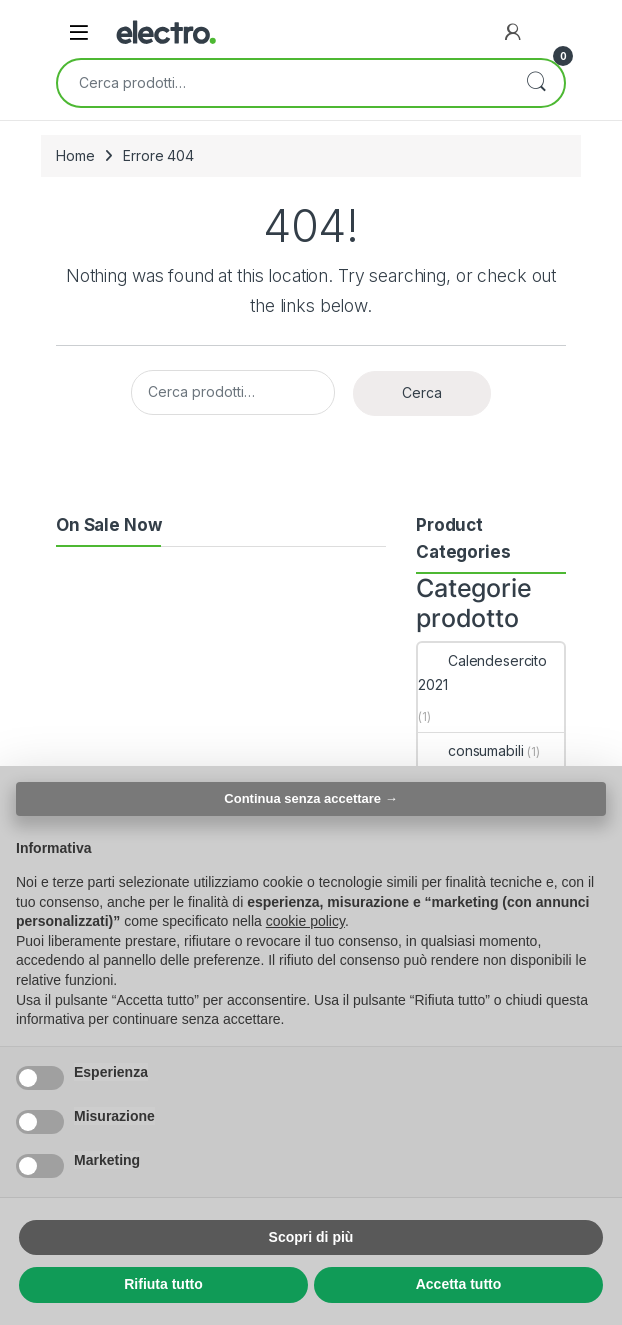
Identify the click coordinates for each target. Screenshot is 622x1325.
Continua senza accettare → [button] (310, 798)
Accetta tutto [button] (459, 1284)
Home (75, 155)
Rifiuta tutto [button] (163, 1284)
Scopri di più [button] (311, 1237)
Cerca (536, 83)
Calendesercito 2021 (482, 672)
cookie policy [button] (305, 921)
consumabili (470, 750)
